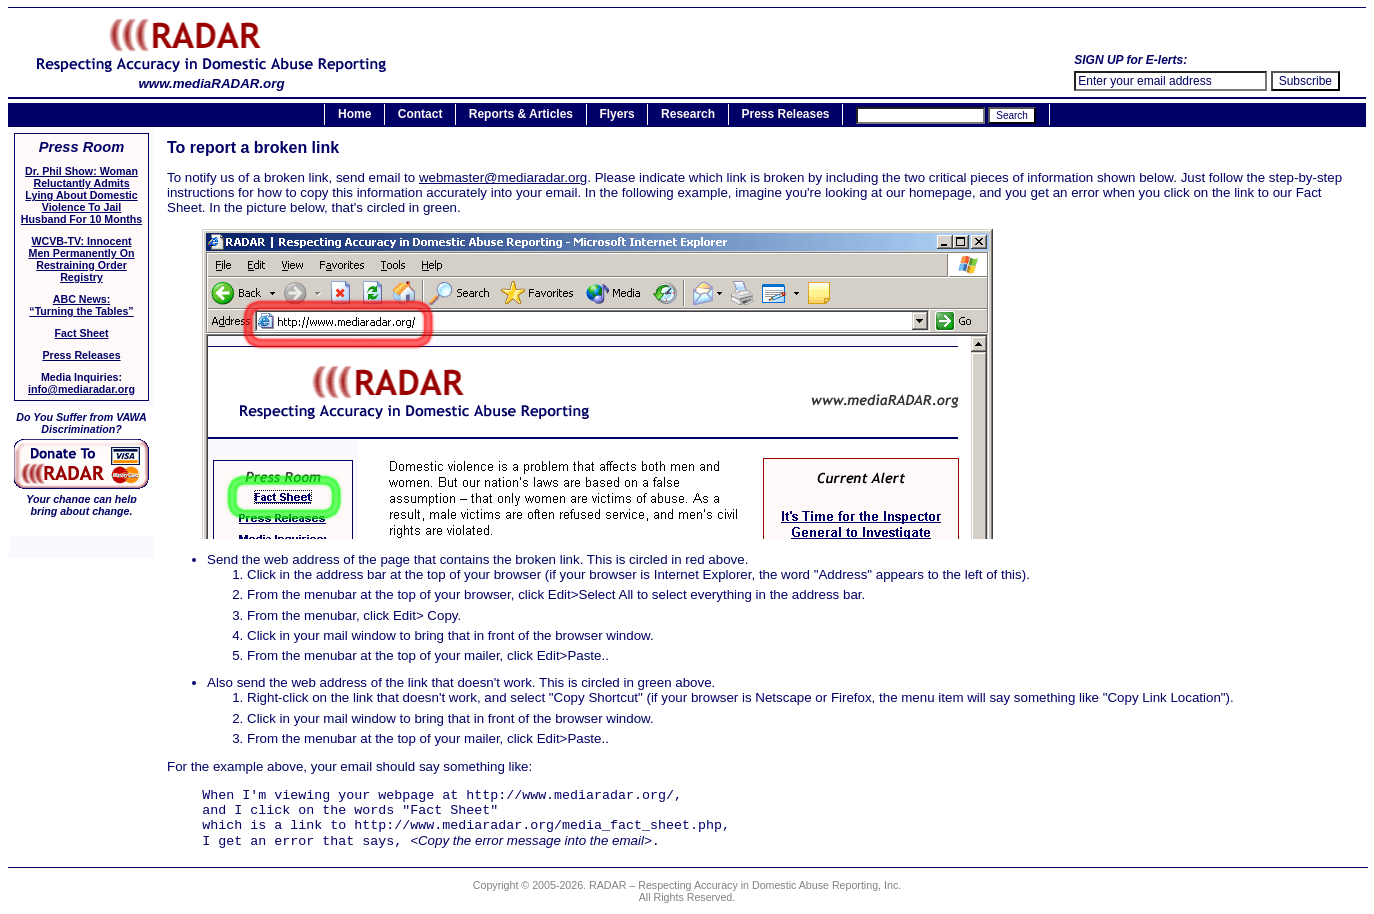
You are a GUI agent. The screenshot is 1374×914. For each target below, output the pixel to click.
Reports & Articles (521, 115)
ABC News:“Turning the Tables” (81, 305)
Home (354, 115)
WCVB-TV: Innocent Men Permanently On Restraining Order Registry (82, 259)
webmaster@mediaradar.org (503, 177)
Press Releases (785, 115)
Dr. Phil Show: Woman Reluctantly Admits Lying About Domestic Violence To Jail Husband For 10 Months (81, 195)
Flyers (616, 115)
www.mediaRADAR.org (211, 77)
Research (688, 115)
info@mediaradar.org (81, 389)
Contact (420, 115)
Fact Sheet (82, 333)
